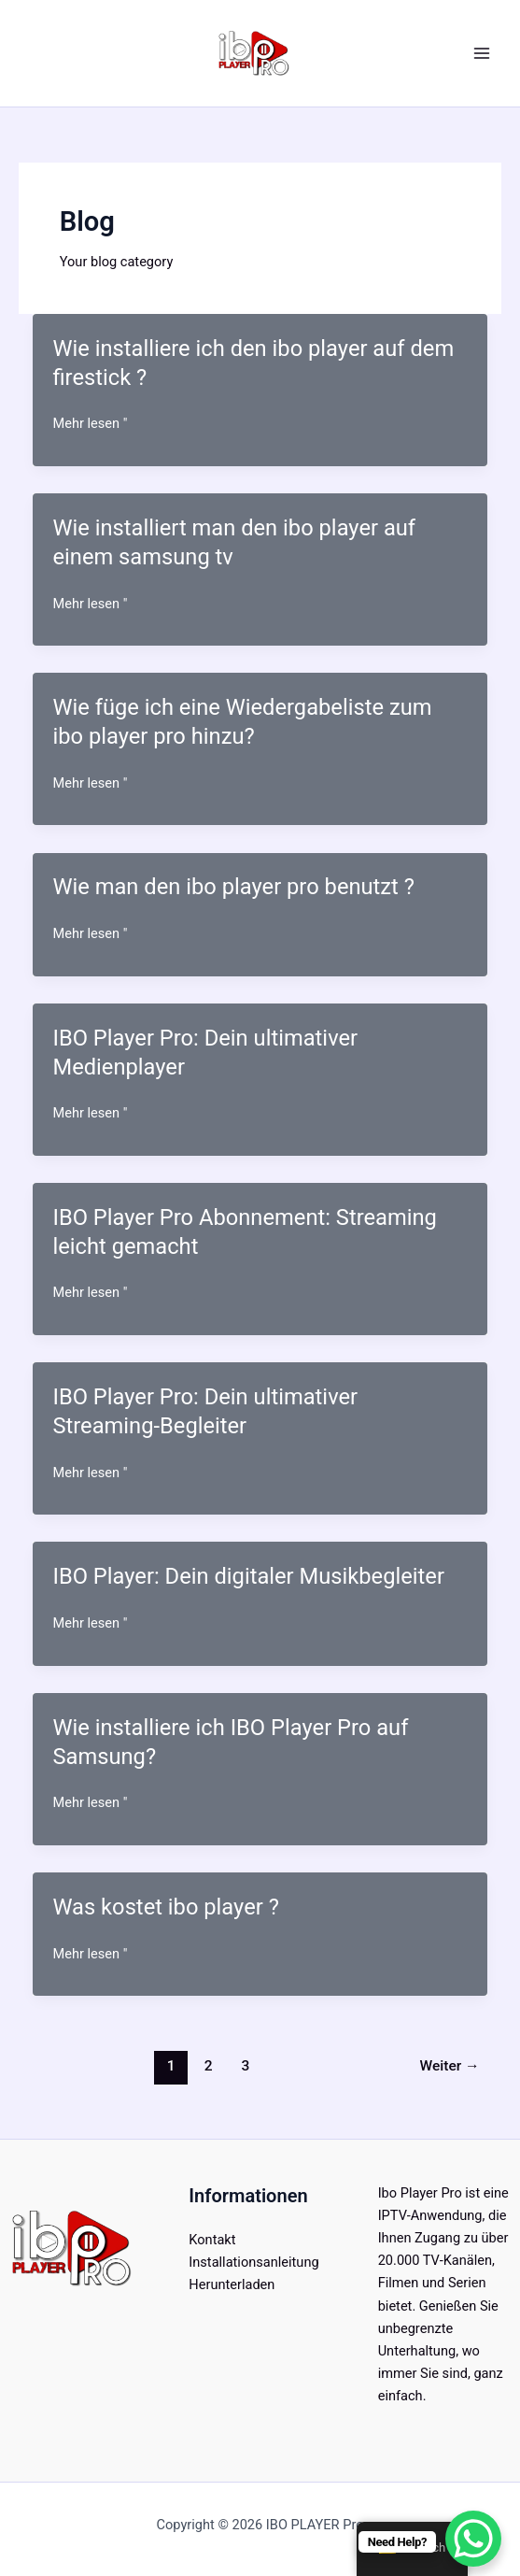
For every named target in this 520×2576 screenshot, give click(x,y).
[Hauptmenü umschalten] (481, 53)
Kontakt (212, 2239)
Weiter (450, 2065)
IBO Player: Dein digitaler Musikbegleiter (248, 1576)
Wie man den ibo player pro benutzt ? (233, 887)
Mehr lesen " (89, 423)
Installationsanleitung (253, 2262)
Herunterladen (231, 2284)
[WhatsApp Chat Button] (473, 2539)
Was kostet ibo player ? (165, 1907)
